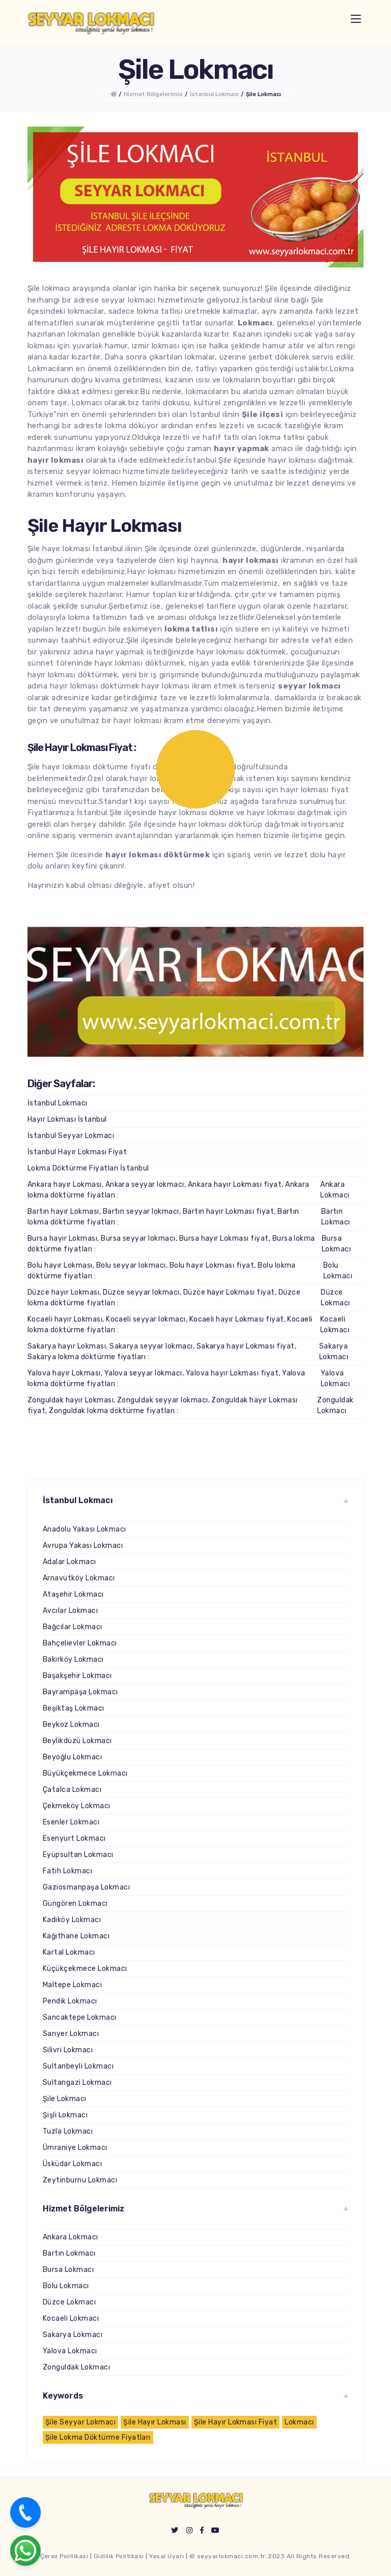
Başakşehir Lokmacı (77, 1675)
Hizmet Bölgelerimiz (153, 94)
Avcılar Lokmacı (70, 1610)
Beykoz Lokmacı (71, 1724)
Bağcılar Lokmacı (72, 1627)
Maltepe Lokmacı (72, 1985)
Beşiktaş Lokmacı (73, 1708)
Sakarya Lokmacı (333, 1351)
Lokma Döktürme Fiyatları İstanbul (88, 1168)
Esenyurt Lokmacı (74, 1838)
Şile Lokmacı (263, 94)
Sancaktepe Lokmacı (80, 2017)
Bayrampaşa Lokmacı (80, 1692)
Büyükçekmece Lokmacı (85, 1773)
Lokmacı (299, 2422)
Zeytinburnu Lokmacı (80, 2180)
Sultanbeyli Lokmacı (78, 2066)
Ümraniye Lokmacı (75, 2147)
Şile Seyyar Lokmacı (80, 2422)
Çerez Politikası (64, 2556)
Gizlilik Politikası (119, 2556)
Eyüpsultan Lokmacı (78, 1854)
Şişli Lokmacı (65, 2115)
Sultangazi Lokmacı (77, 2082)
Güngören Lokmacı (75, 1903)
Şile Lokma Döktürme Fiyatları (98, 2437)
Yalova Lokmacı (335, 1378)
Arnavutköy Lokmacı (79, 1578)
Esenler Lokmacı (71, 1822)
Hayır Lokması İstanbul (67, 1119)
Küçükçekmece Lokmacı (85, 1968)
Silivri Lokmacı (68, 2050)
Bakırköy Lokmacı (73, 1659)
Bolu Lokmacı (337, 1270)
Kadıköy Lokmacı (72, 1919)
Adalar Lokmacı (69, 1561)
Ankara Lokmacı (334, 1190)
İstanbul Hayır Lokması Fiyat (77, 1152)
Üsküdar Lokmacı (72, 2164)
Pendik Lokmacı (70, 2001)
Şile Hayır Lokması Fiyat (235, 2422)
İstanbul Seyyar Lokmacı (70, 1135)
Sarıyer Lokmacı (71, 2033)
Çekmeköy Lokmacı (76, 1806)
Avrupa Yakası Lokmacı (83, 1545)
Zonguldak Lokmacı (335, 1405)
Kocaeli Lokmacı (334, 1324)
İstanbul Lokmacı (214, 94)
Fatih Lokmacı (67, 1871)
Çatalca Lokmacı (72, 1789)
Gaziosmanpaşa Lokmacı (86, 1887)
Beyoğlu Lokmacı (72, 1757)
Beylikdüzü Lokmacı (77, 1740)
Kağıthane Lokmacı (76, 1936)
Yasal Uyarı (166, 2556)
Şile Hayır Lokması (154, 2422)
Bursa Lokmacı (336, 1243)
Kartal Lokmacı (69, 1952)
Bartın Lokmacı (335, 1216)
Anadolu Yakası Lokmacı (84, 1529)
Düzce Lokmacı (335, 1297)
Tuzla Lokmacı (68, 2131)
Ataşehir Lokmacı (73, 1594)
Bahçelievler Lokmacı (80, 1643)
